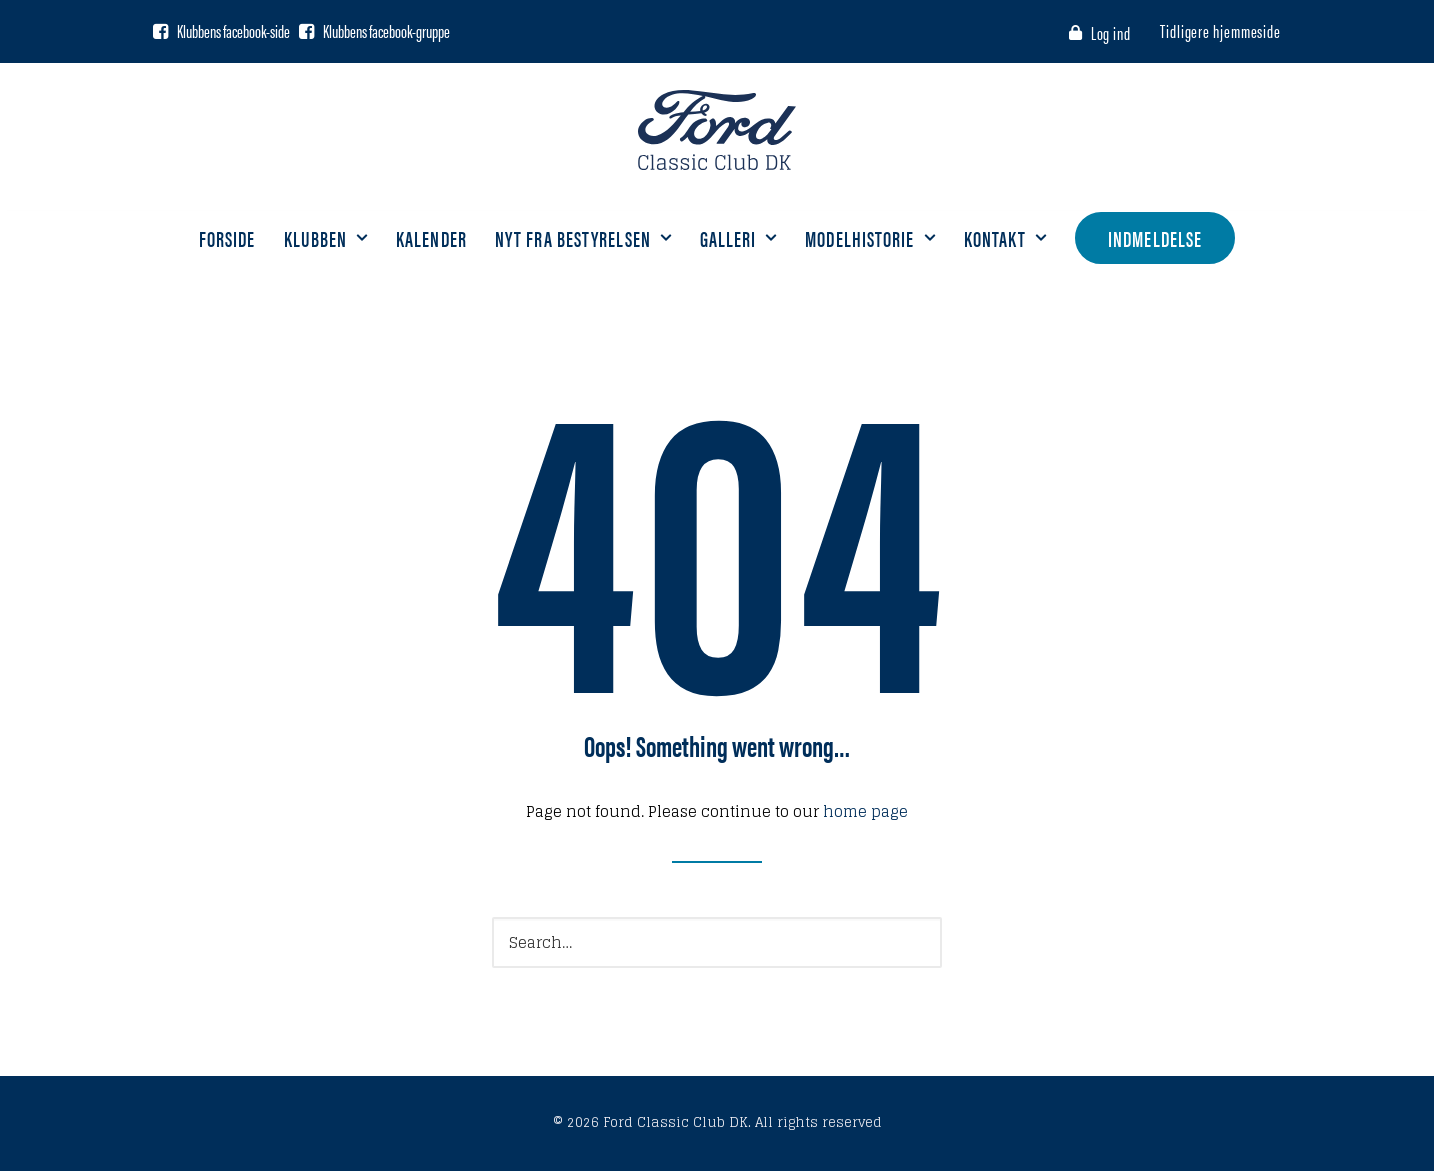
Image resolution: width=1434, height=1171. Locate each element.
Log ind (1111, 32)
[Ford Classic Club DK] (716, 130)
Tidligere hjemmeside (1220, 30)
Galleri (739, 237)
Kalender (431, 237)
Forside (227, 237)
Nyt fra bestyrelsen (583, 237)
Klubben (326, 237)
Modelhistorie (870, 237)
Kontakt (1006, 237)
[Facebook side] (160, 31)
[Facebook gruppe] (306, 31)
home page (865, 811)
